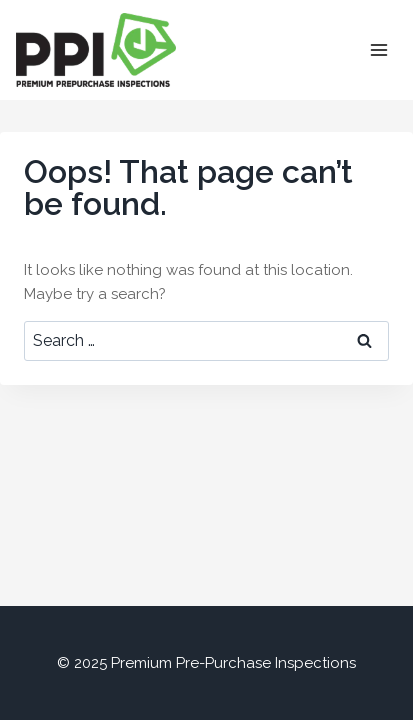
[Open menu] (378, 49)
